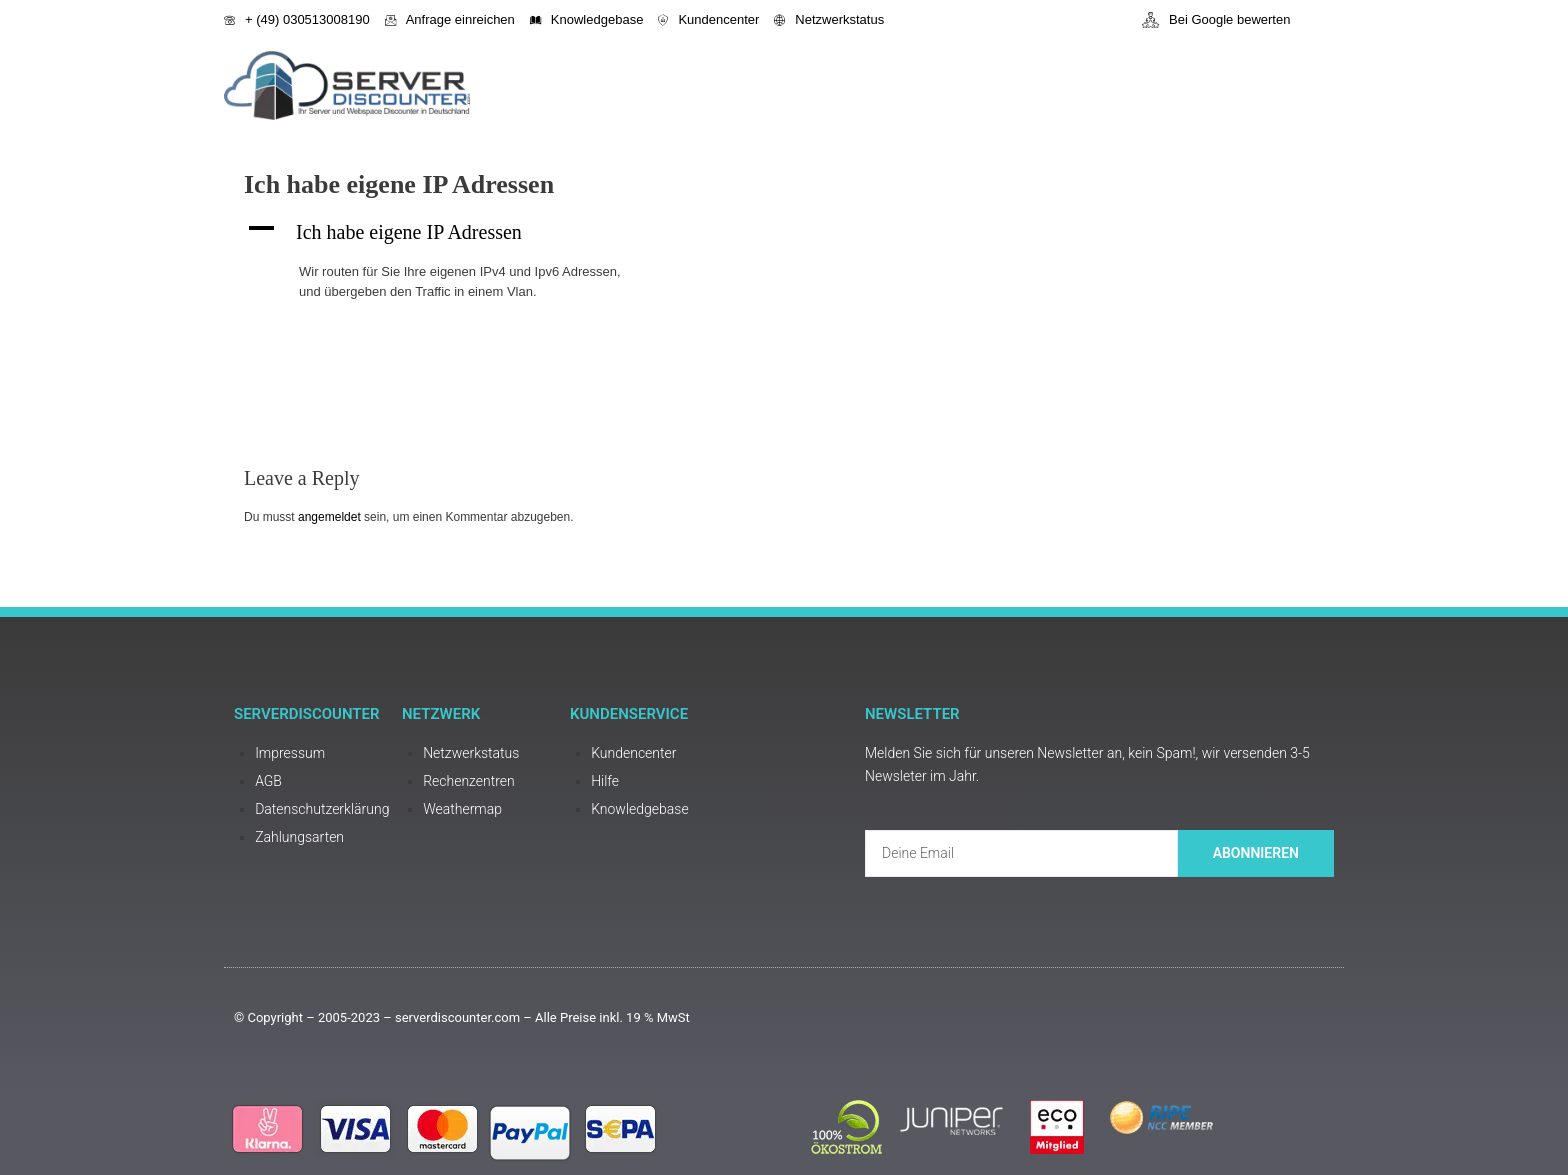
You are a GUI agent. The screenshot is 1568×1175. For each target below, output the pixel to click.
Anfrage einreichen (450, 19)
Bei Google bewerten (1216, 20)
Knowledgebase (587, 19)
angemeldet (329, 517)
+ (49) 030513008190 (297, 19)
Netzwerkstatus (829, 19)
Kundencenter (708, 19)
